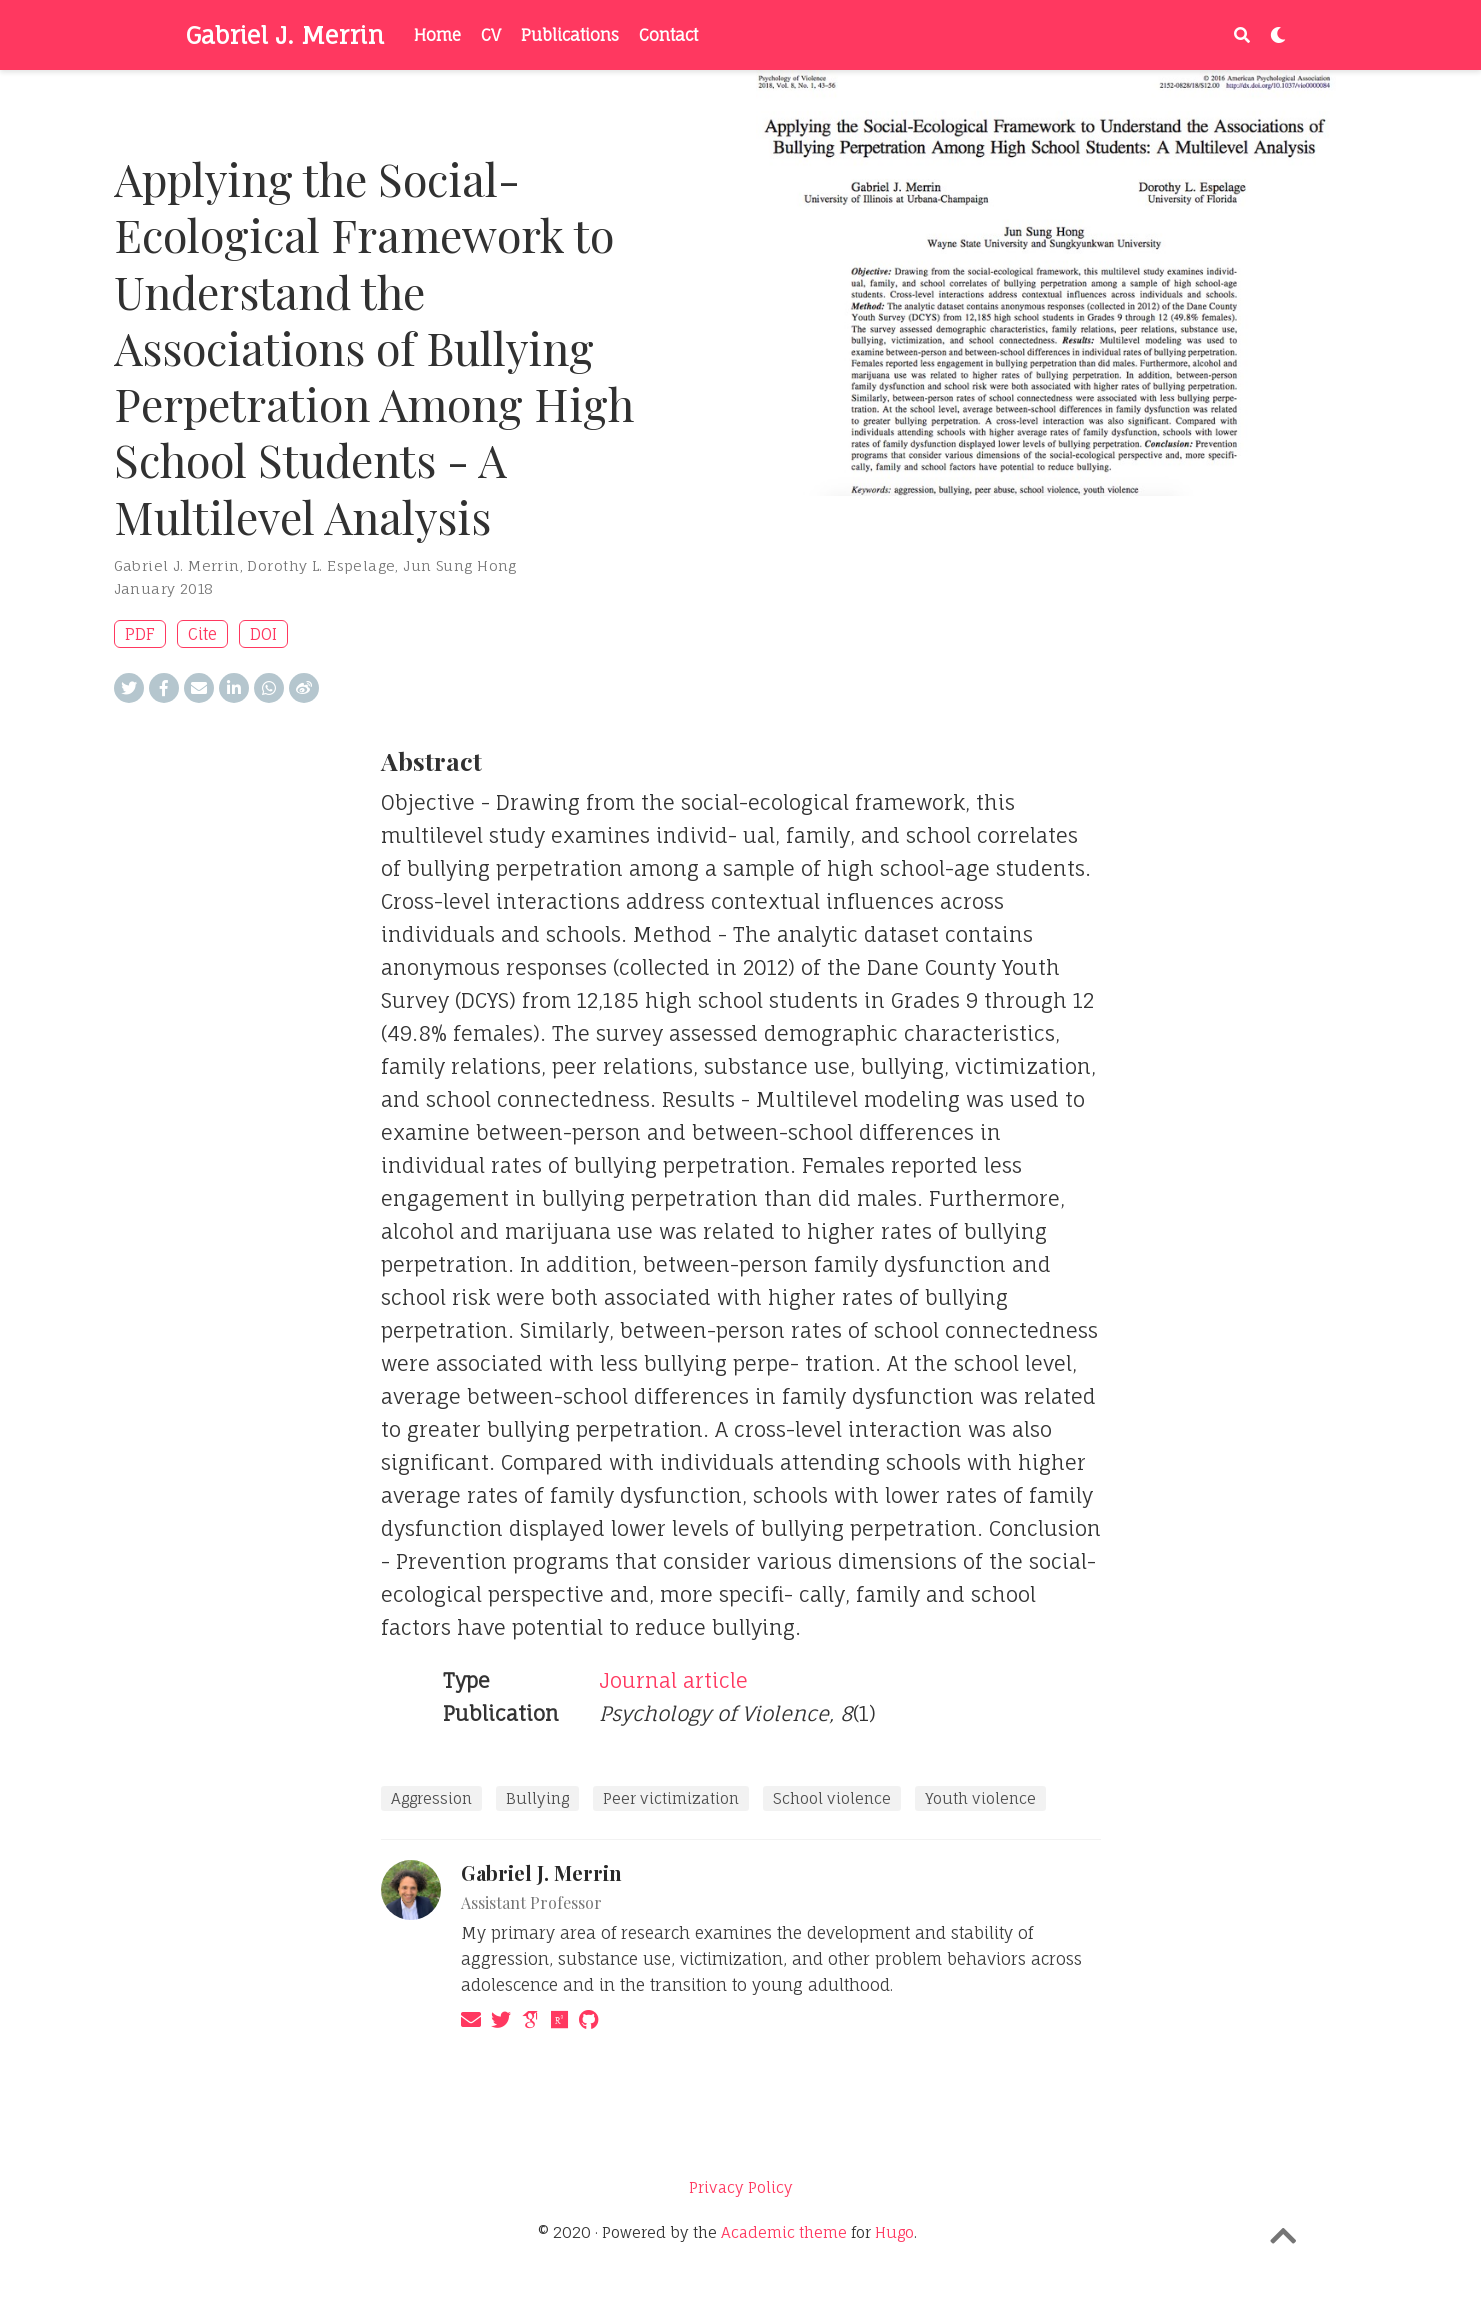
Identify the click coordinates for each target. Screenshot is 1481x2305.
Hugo (894, 2232)
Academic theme (784, 2232)
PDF (140, 634)
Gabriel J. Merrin (285, 35)
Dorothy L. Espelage (321, 565)
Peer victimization (671, 1798)
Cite (202, 634)
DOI (263, 634)
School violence (832, 1798)
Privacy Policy (741, 2187)
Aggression (431, 1798)
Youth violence (980, 1798)
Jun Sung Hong (459, 565)
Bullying (537, 1798)
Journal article (673, 1680)
